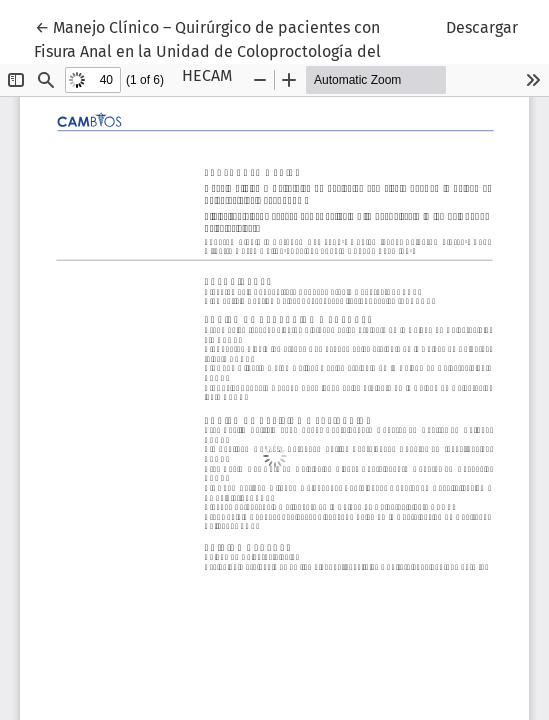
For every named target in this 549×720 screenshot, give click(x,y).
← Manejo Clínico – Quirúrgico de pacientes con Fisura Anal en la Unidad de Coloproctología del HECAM (207, 50)
